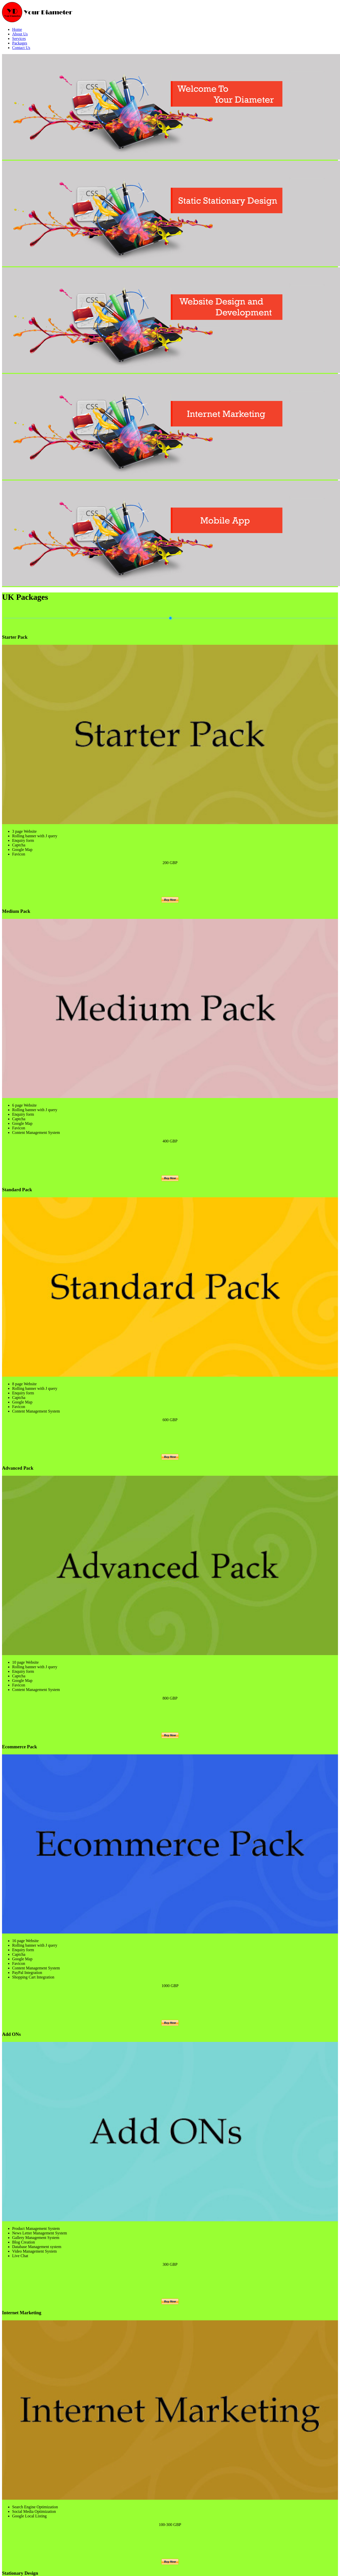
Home (17, 29)
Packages (19, 43)
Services (19, 38)
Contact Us (21, 47)
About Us (20, 34)
